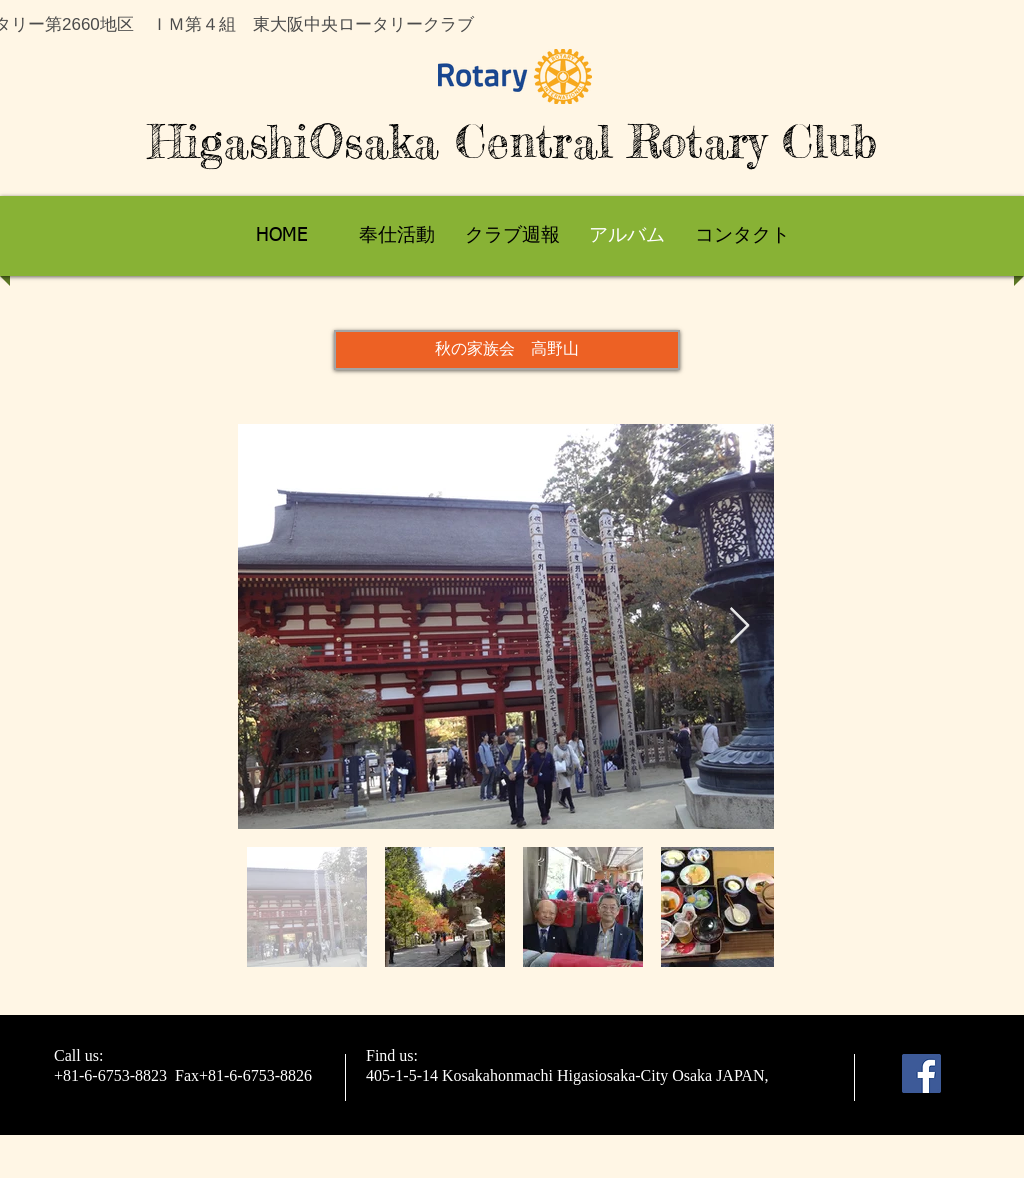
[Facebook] (921, 1073)
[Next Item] (739, 626)
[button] (507, 350)
